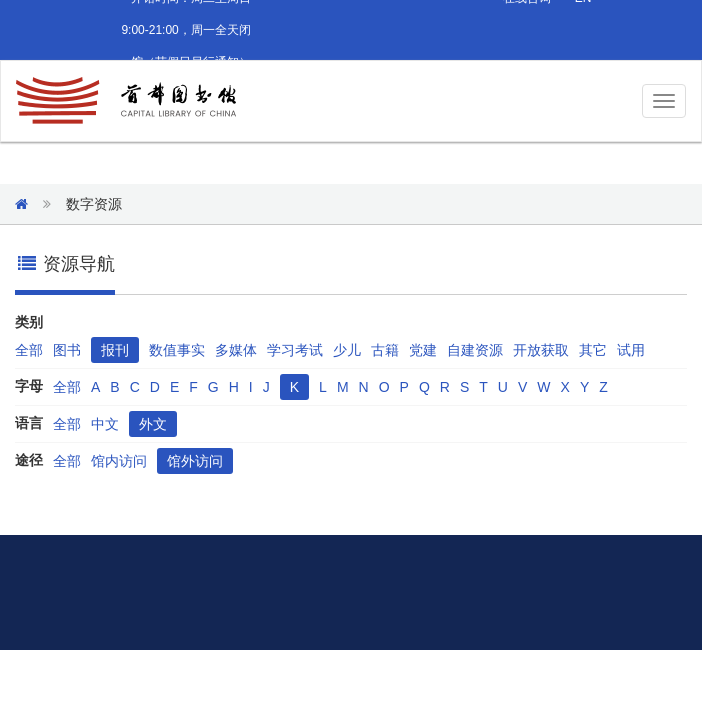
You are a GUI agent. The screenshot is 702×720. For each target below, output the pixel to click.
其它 (593, 350)
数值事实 (177, 350)
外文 (153, 424)
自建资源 (475, 350)
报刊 (115, 350)
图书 (67, 350)
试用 (631, 350)
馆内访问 (119, 461)
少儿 (347, 350)
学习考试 (295, 350)
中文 (105, 424)
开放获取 (541, 350)
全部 (29, 350)
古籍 (385, 350)
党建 (423, 350)
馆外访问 (195, 461)
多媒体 (236, 350)
